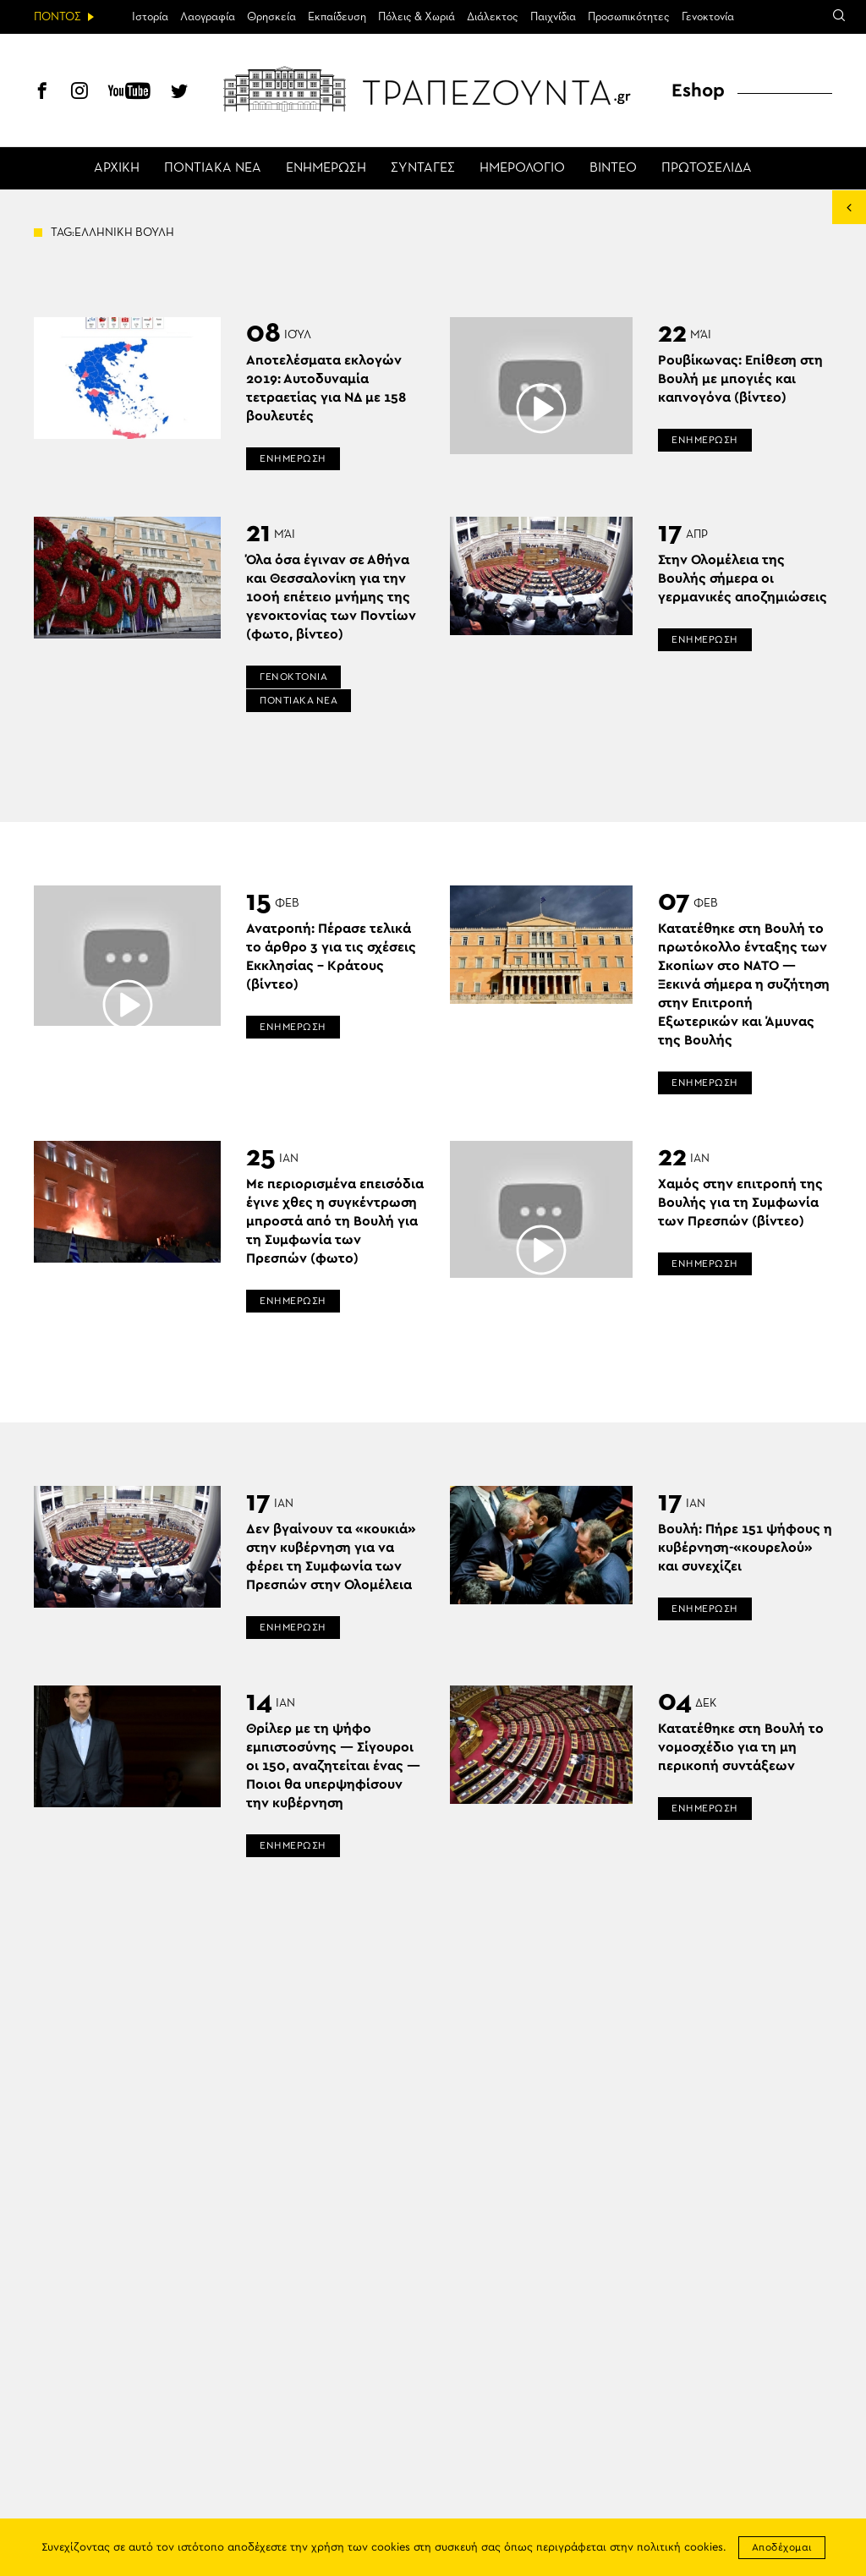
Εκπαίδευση (337, 17)
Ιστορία (150, 17)
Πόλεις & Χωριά (416, 17)
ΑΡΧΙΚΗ (117, 168)
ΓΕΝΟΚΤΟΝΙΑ (293, 676)
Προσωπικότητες (629, 17)
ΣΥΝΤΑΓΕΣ (423, 168)
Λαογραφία (207, 17)
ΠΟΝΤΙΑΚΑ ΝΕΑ (212, 168)
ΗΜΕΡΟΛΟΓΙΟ (522, 168)
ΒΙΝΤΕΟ (613, 168)
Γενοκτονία (708, 17)
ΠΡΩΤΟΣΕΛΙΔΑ (706, 168)
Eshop (698, 90)
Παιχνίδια (553, 17)
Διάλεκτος (492, 17)
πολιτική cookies (680, 2547)
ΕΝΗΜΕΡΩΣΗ (326, 168)
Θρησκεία (271, 17)
